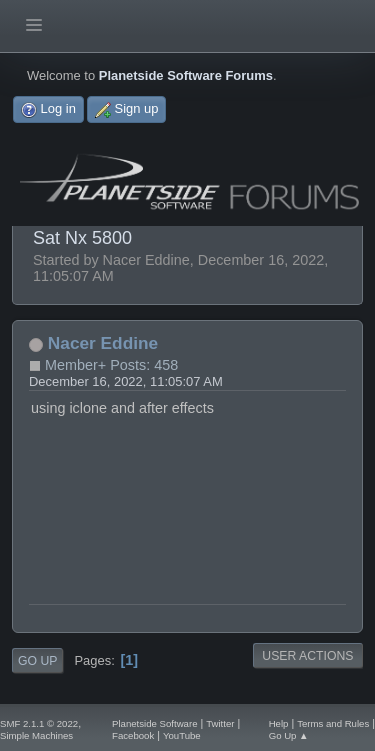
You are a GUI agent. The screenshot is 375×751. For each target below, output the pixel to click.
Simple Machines (36, 735)
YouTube (182, 735)
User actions (307, 656)
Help (279, 723)
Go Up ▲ (289, 735)
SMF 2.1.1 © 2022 (39, 723)
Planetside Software (154, 723)
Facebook (133, 735)
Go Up (37, 661)
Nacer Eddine (103, 343)
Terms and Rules (333, 723)
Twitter (220, 723)
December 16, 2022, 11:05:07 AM (126, 381)
